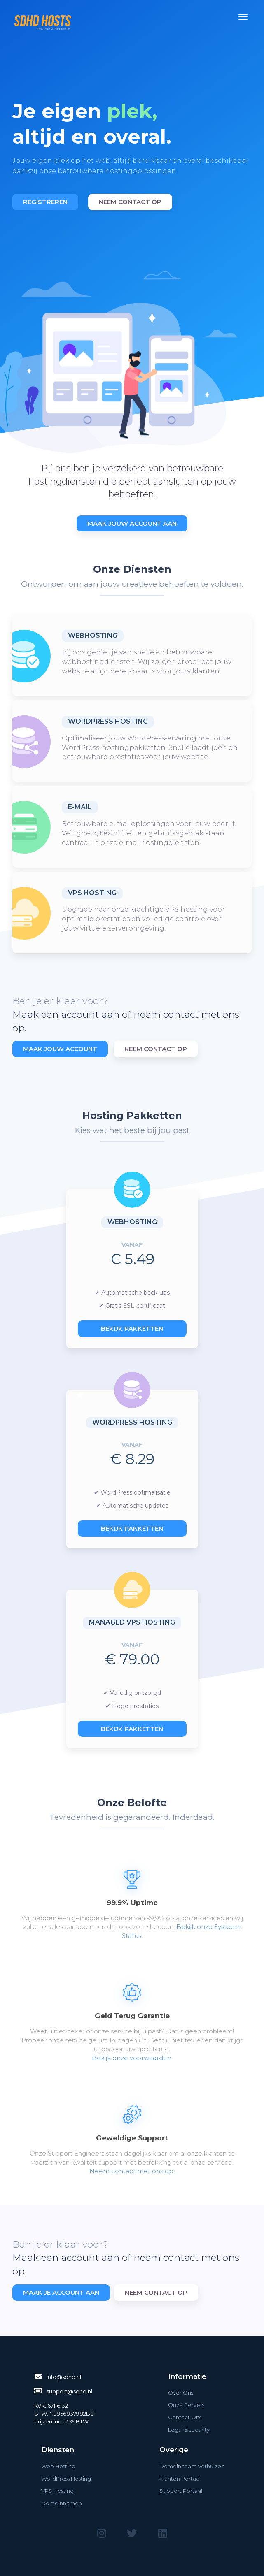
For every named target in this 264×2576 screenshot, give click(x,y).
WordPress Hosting (108, 721)
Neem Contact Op (155, 1049)
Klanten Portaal (180, 2478)
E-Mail (80, 807)
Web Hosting (58, 2466)
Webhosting (92, 635)
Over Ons (180, 2392)
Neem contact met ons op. (132, 2171)
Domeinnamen (61, 2503)
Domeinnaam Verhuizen (191, 2466)
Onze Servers (186, 2405)
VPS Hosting (92, 893)
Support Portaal (180, 2491)
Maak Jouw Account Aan (132, 523)
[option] (132, 146)
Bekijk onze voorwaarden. (132, 2058)
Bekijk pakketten (132, 1328)
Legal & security (189, 2429)
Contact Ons (184, 2417)
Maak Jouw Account (60, 1049)
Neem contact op (130, 202)
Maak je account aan (61, 2292)
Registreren (45, 202)
